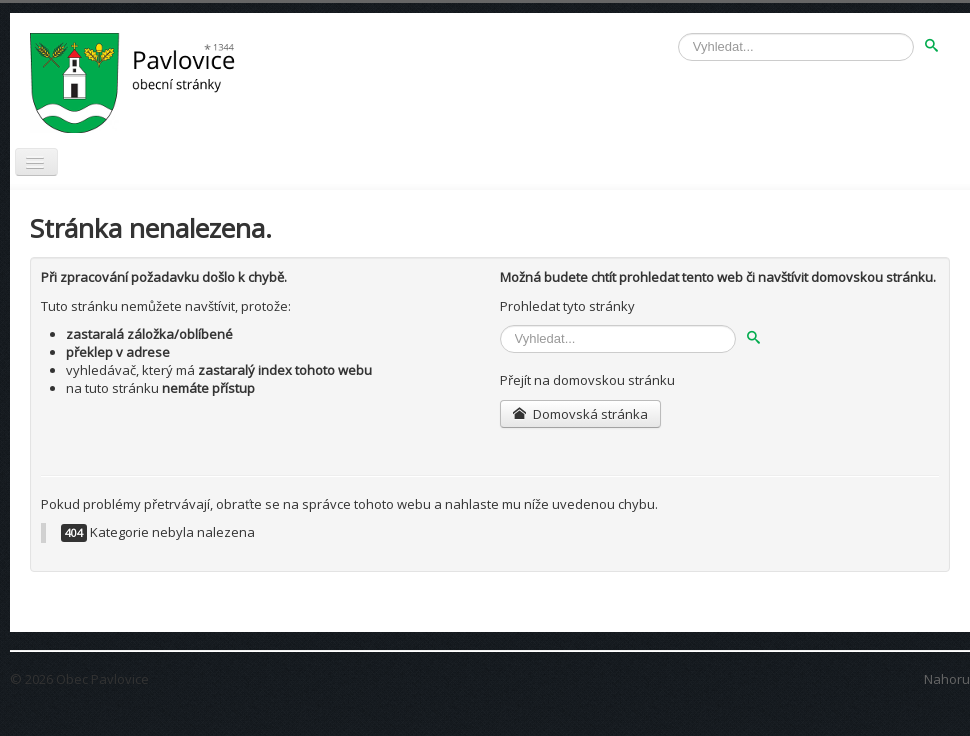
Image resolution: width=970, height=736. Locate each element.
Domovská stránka (580, 414)
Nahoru (947, 679)
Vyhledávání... (678, 33)
